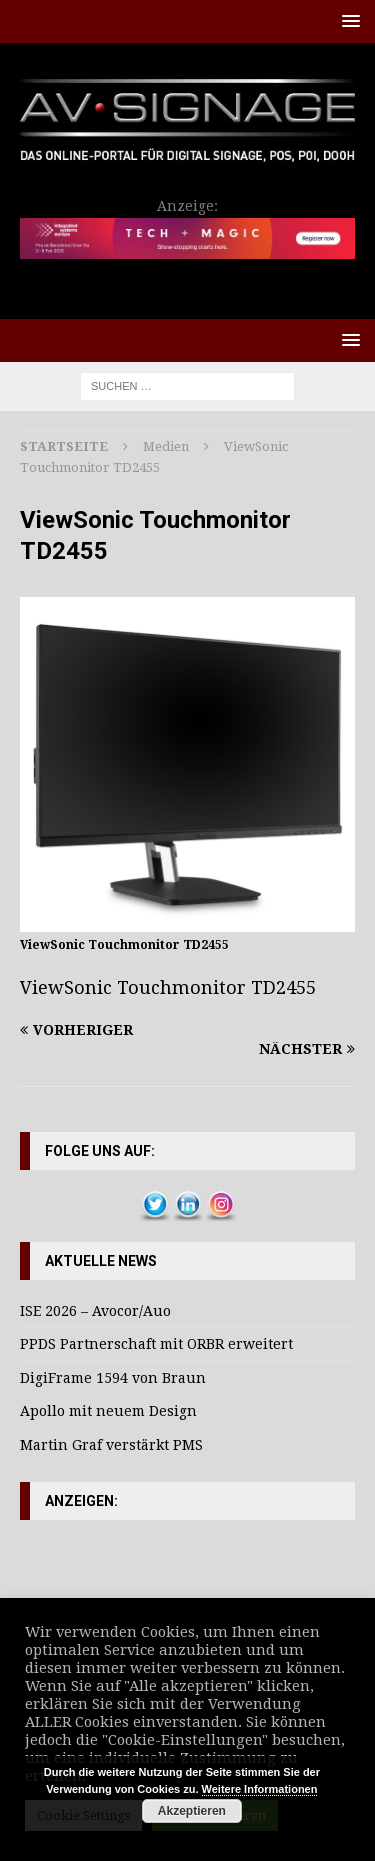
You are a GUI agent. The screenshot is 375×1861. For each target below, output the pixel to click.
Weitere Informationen (260, 1789)
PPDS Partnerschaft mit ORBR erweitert (156, 1344)
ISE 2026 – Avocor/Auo (95, 1311)
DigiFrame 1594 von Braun (113, 1378)
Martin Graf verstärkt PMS (111, 1445)
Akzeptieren (192, 1811)
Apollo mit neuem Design (108, 1411)
